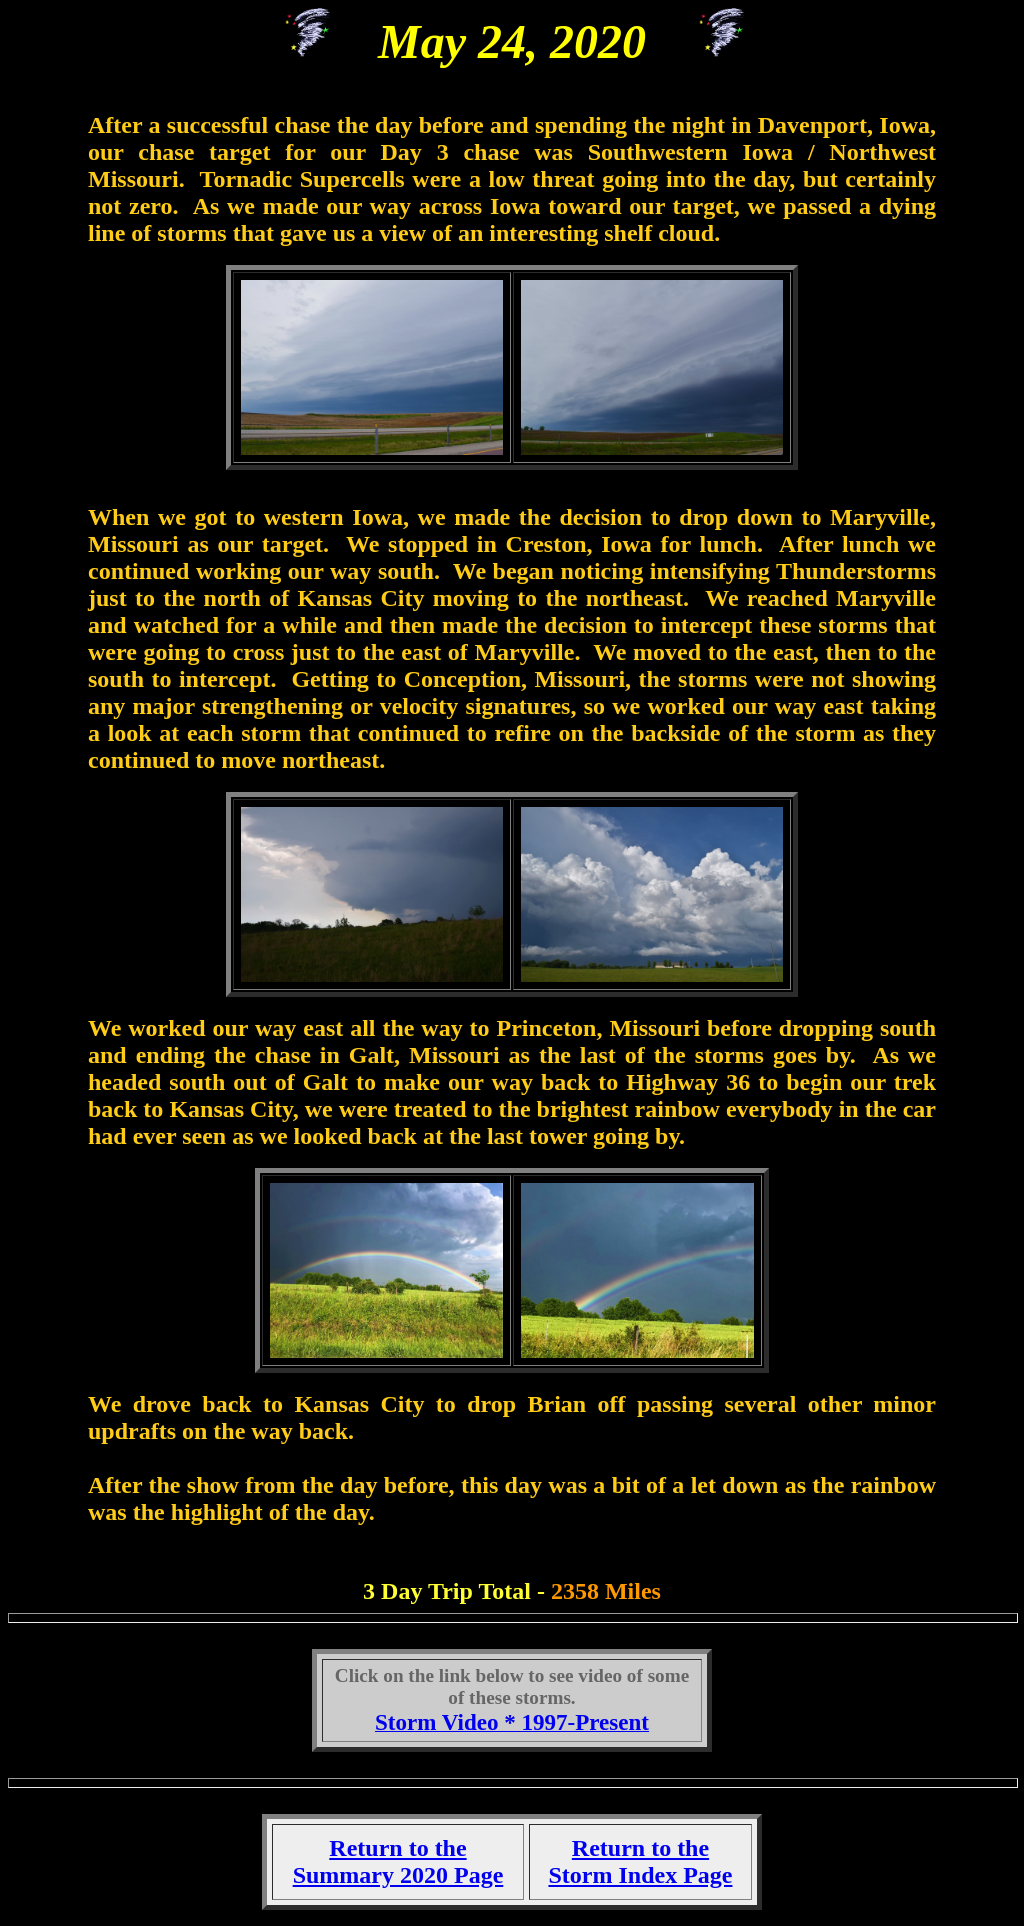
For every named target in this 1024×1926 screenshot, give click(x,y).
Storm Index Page (640, 1875)
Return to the (640, 1848)
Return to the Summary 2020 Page (398, 1861)
